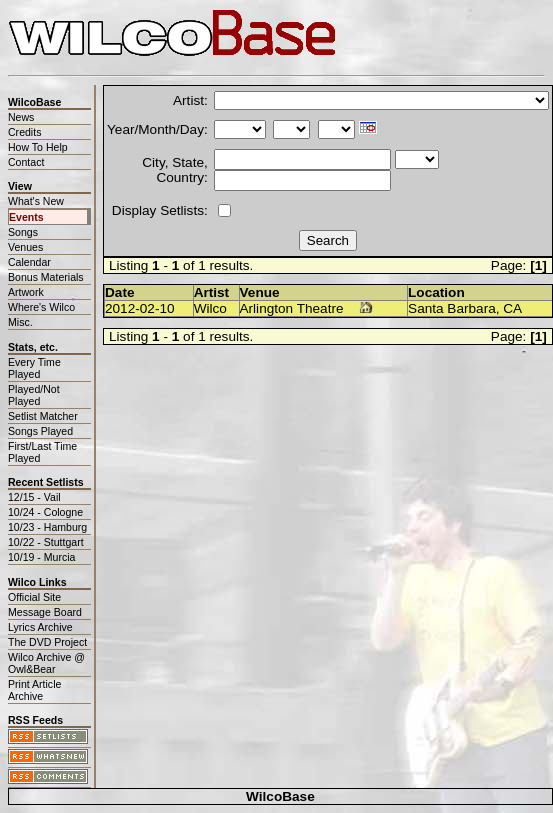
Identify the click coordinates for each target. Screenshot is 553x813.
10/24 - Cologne (45, 512)
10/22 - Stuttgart (46, 542)
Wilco (210, 308)
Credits (24, 132)
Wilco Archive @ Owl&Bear (46, 663)
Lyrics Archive (40, 627)
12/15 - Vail (34, 497)
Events (26, 217)
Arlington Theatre (292, 308)
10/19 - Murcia (41, 557)
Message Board (45, 612)
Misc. (20, 322)
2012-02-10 (140, 308)
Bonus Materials (46, 277)
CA (512, 308)
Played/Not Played (34, 395)
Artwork (26, 292)
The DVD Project (47, 642)
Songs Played (40, 431)
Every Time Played (34, 368)
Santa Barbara (452, 308)
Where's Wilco (41, 307)
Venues (25, 247)
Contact (26, 162)
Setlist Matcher (43, 416)
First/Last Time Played (42, 452)
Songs (23, 232)
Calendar (29, 262)
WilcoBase (280, 796)
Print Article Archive (34, 690)
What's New (36, 201)
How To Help (38, 147)
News (21, 117)
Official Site (34, 597)
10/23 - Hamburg (47, 527)
